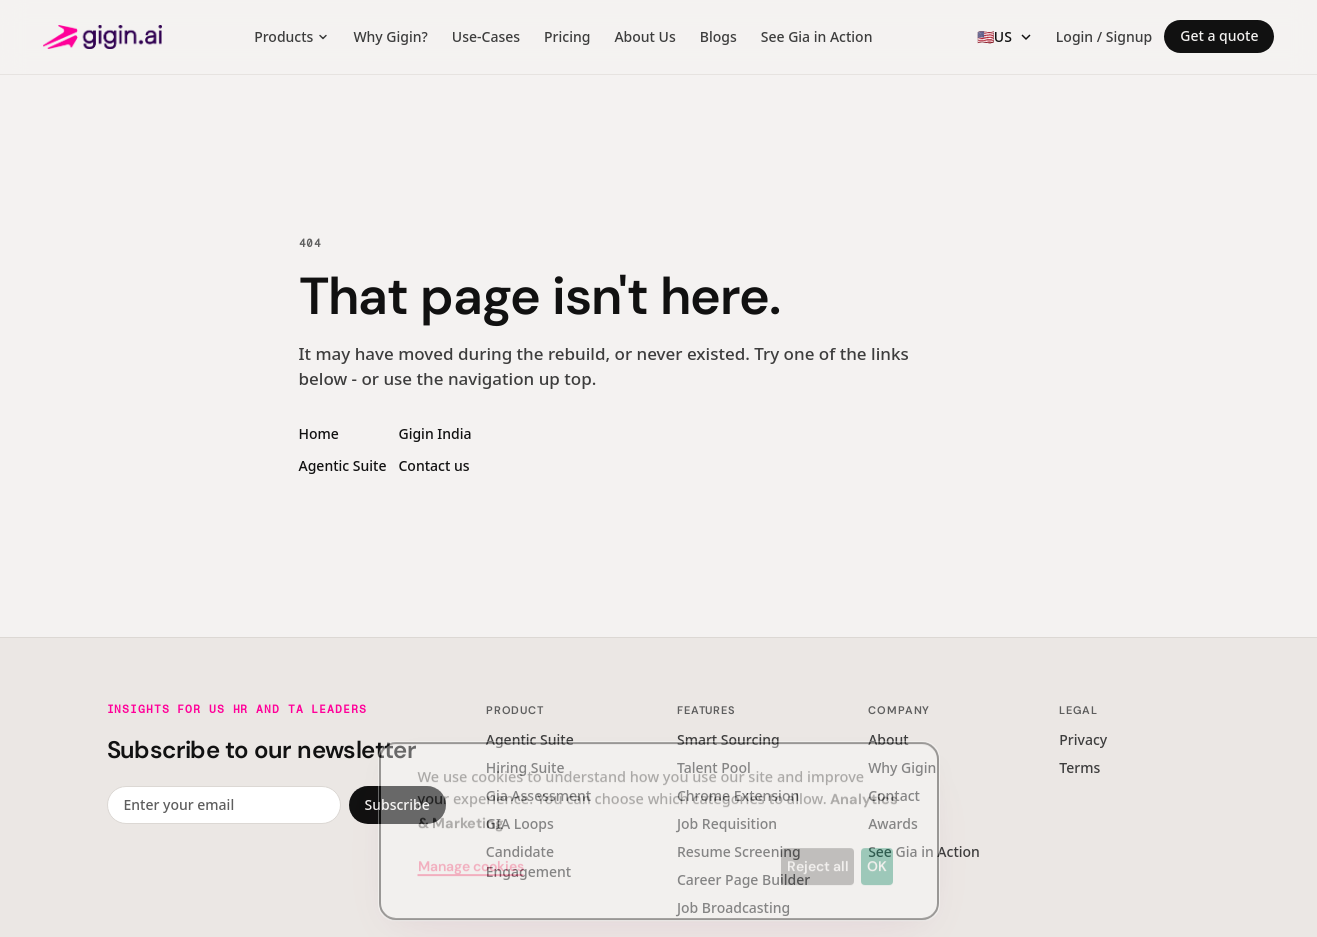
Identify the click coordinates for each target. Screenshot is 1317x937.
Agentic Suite (343, 465)
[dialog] (659, 816)
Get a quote (1219, 35)
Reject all (818, 851)
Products (291, 36)
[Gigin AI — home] (102, 37)
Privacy (1083, 739)
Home (319, 433)
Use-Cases (486, 36)
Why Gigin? (390, 36)
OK (877, 851)
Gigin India (434, 433)
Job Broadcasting (733, 907)
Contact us (433, 465)
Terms (1079, 767)
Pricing (567, 36)
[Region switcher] (1004, 37)
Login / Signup (1104, 36)
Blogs (718, 36)
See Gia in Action (817, 36)
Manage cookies (471, 851)
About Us (644, 36)
